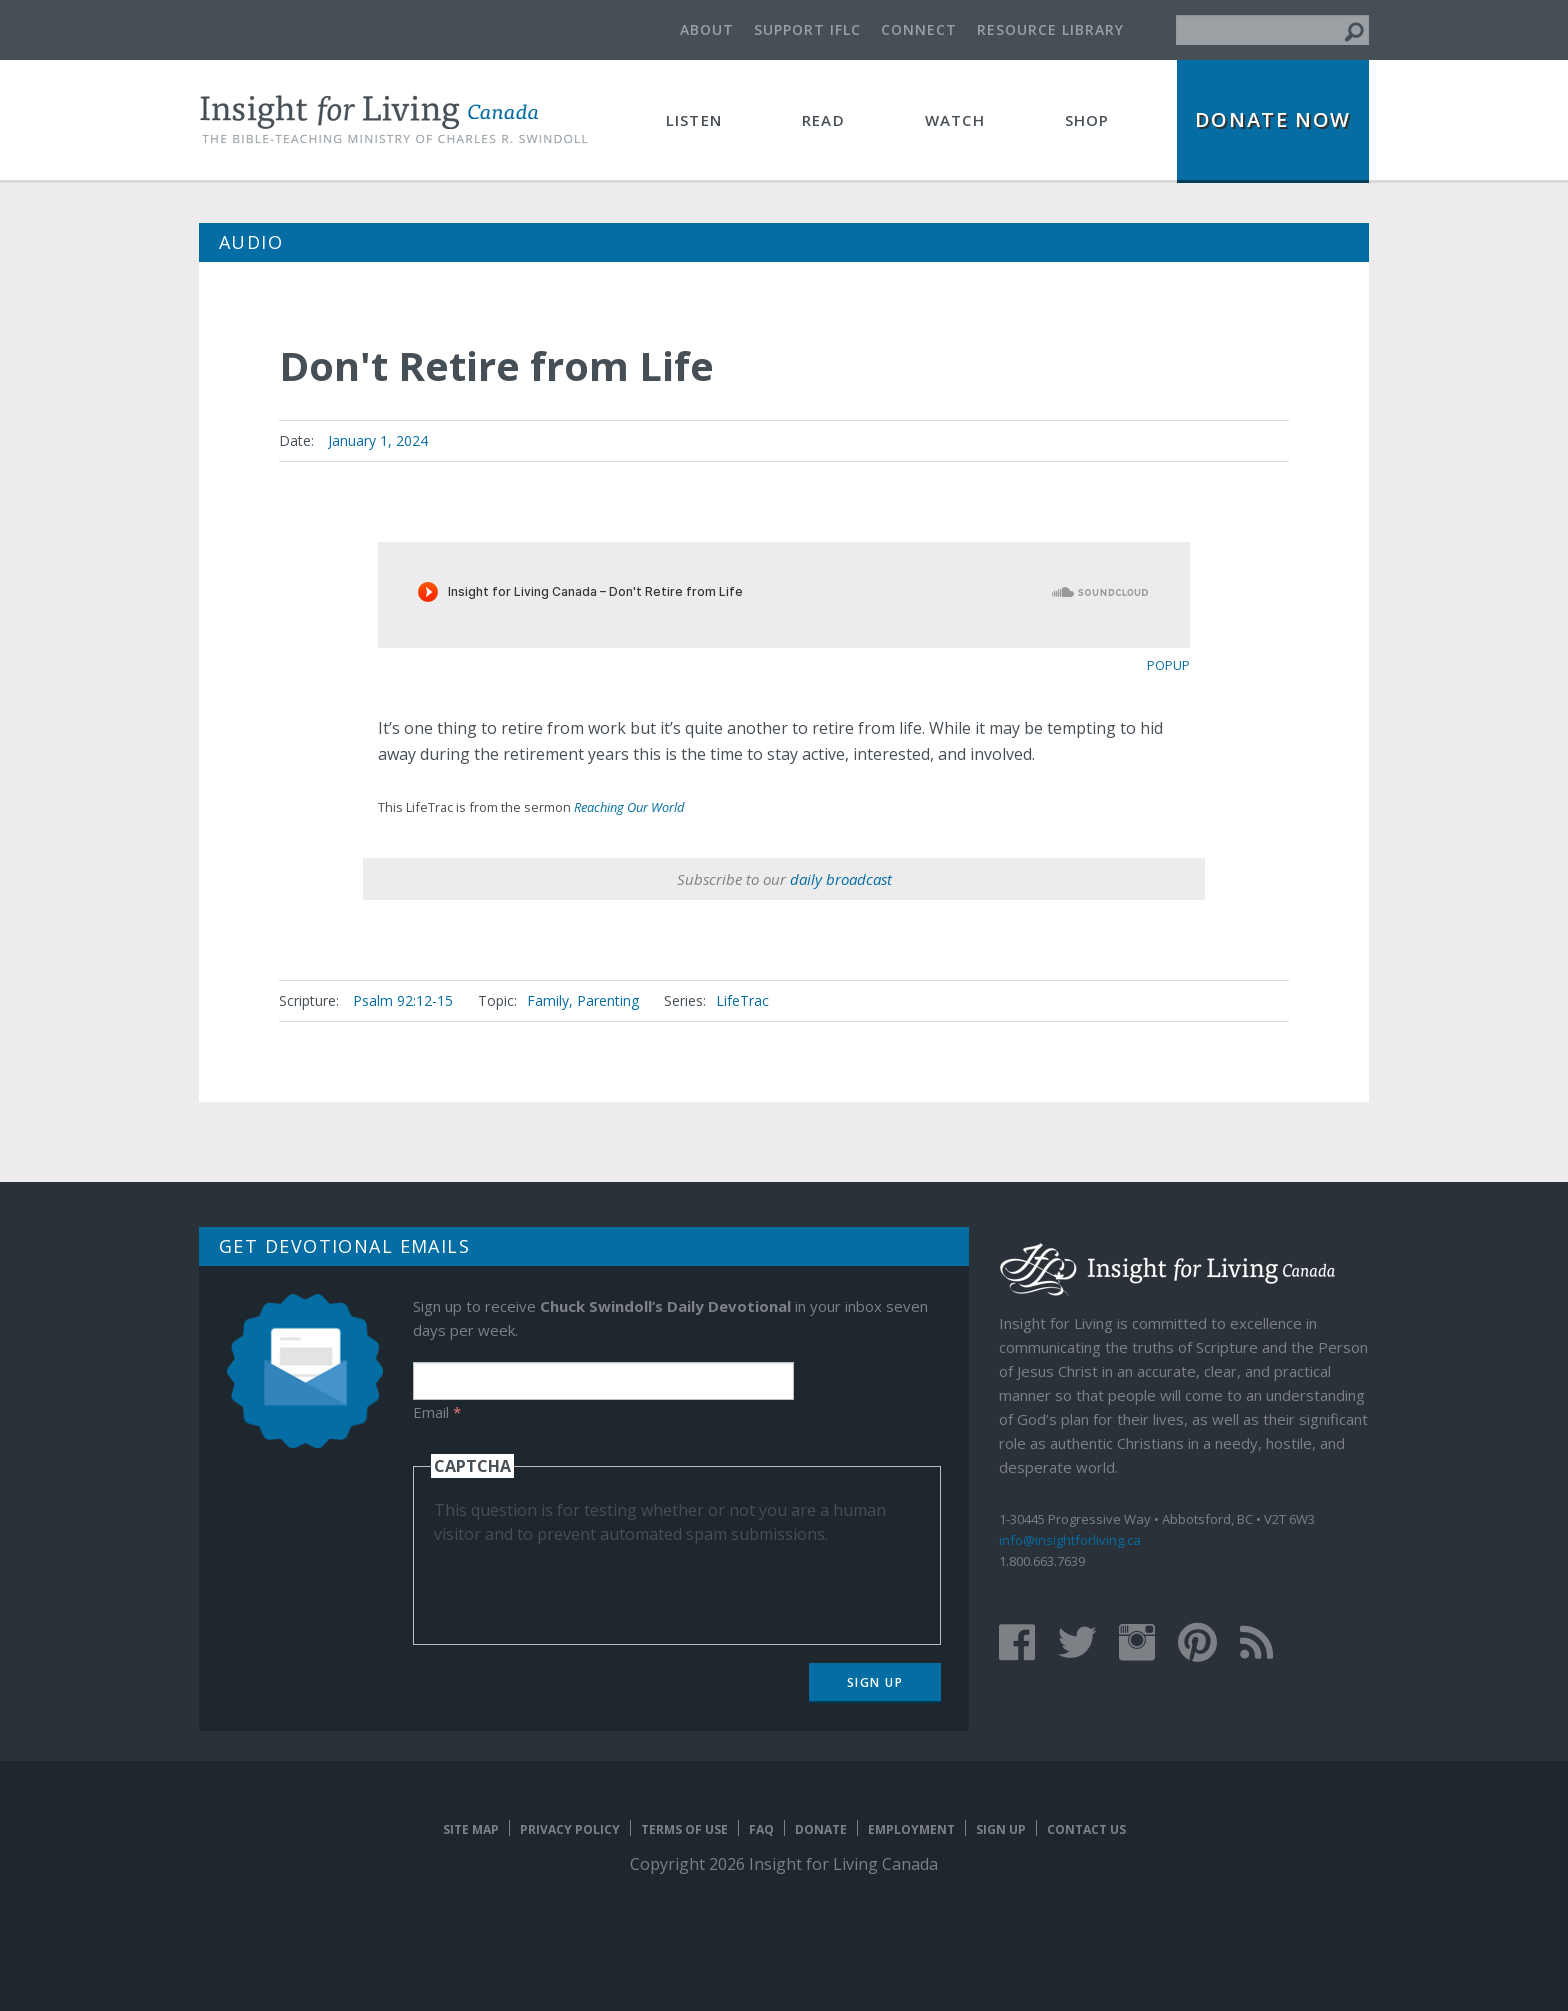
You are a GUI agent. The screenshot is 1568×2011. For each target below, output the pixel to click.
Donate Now (1273, 119)
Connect (919, 29)
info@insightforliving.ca (1070, 1540)
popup (1168, 665)
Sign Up (875, 1682)
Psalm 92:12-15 (403, 1000)
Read (823, 120)
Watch (955, 120)
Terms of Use (684, 1829)
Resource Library (1050, 29)
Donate (821, 1829)
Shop (1087, 120)
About (707, 29)
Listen (694, 120)
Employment (911, 1829)
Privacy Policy (570, 1829)
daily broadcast (841, 879)
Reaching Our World (629, 807)
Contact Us (1086, 1829)
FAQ (761, 1829)
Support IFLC (807, 29)
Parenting (608, 1000)
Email (437, 1412)
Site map (471, 1829)
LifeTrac (742, 1000)
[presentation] (586, 1585)
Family (548, 1000)
